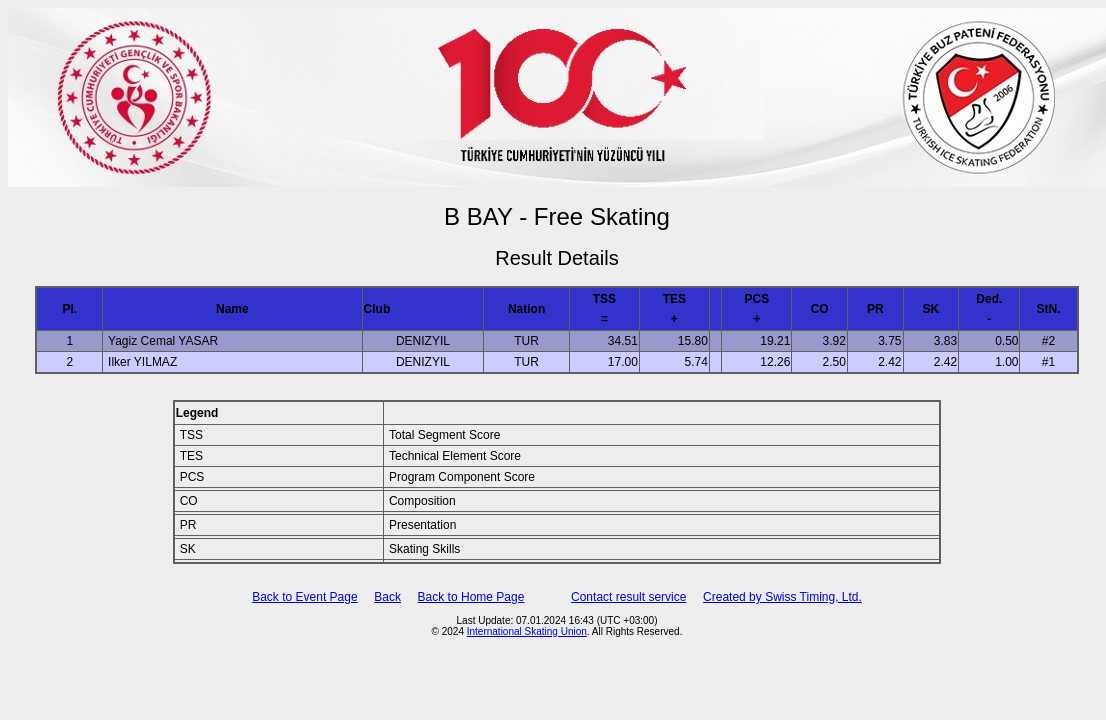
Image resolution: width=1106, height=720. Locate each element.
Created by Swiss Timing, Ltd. (782, 597)
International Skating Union (527, 631)
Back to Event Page (304, 597)
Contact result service (628, 597)
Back (387, 597)
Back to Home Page (471, 597)
